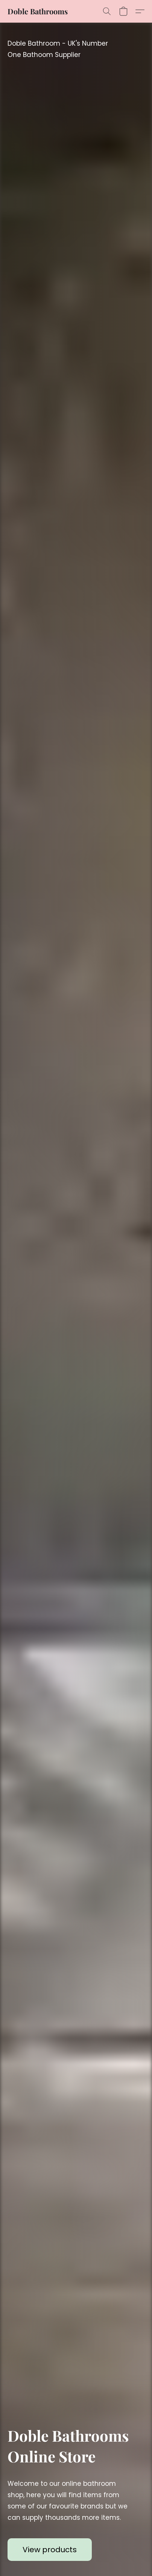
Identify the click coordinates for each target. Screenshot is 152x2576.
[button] (38, 11)
